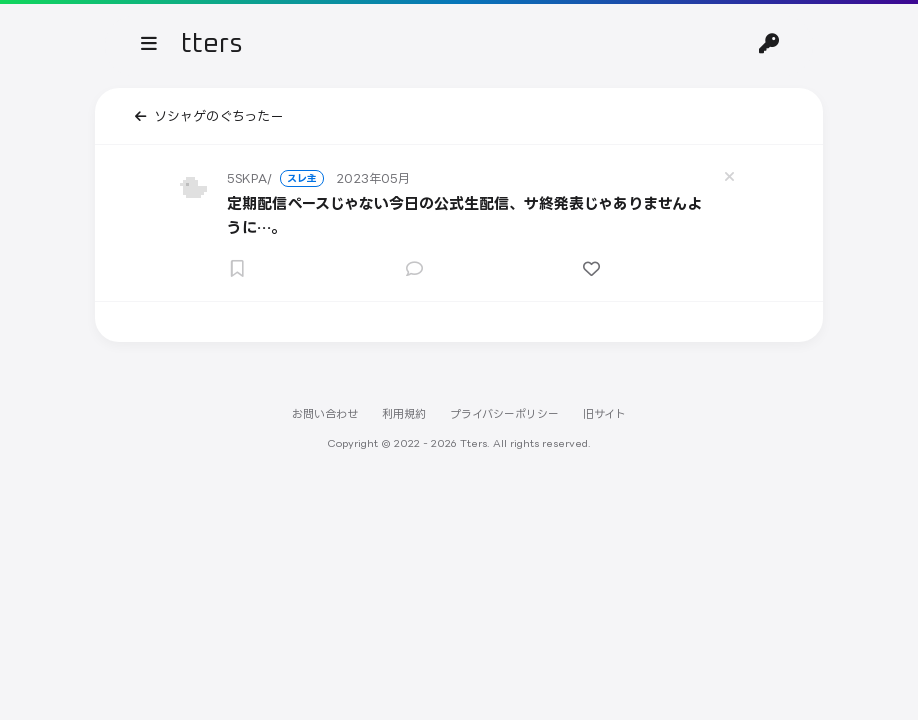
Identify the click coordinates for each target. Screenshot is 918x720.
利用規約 (404, 414)
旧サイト (604, 414)
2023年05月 (373, 178)
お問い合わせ (325, 414)
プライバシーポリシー (504, 414)
